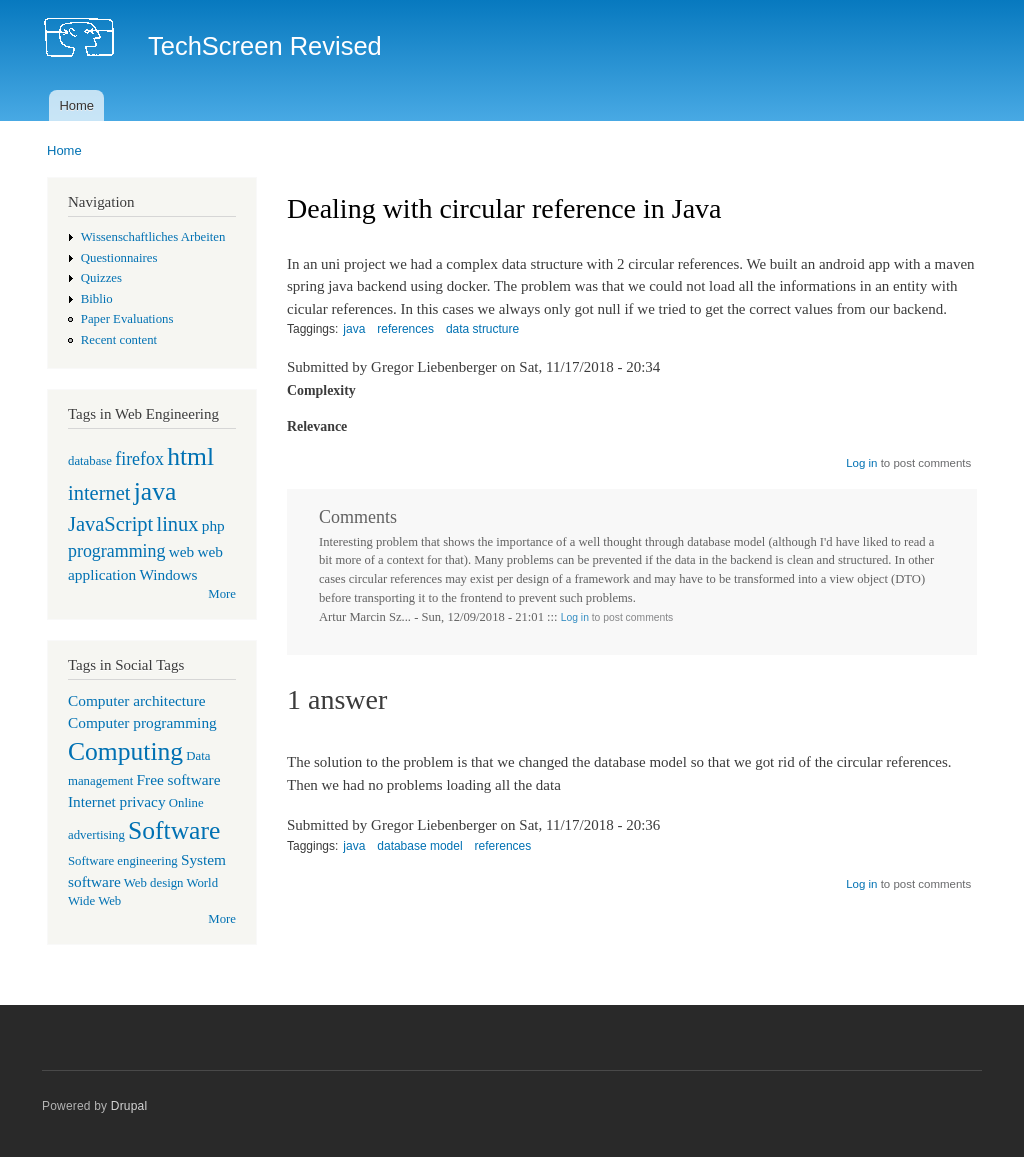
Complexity (321, 390)
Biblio (97, 299)
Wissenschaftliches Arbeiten (153, 237)
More (222, 594)
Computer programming (142, 722)
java (155, 491)
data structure (482, 329)
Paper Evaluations (127, 319)
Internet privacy (117, 801)
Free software (179, 779)
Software (174, 830)
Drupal (129, 1106)
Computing (125, 751)
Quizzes (101, 278)
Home (76, 105)
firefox (139, 459)
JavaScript (110, 524)
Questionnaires (119, 258)
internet (99, 493)
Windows (168, 574)
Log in (861, 463)
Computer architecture (137, 700)
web (182, 551)
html (190, 456)
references (405, 329)
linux (177, 524)
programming (116, 551)
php (213, 525)
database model (419, 846)
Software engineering (123, 861)
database (90, 461)
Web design (154, 883)
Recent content (119, 340)
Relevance (317, 426)
